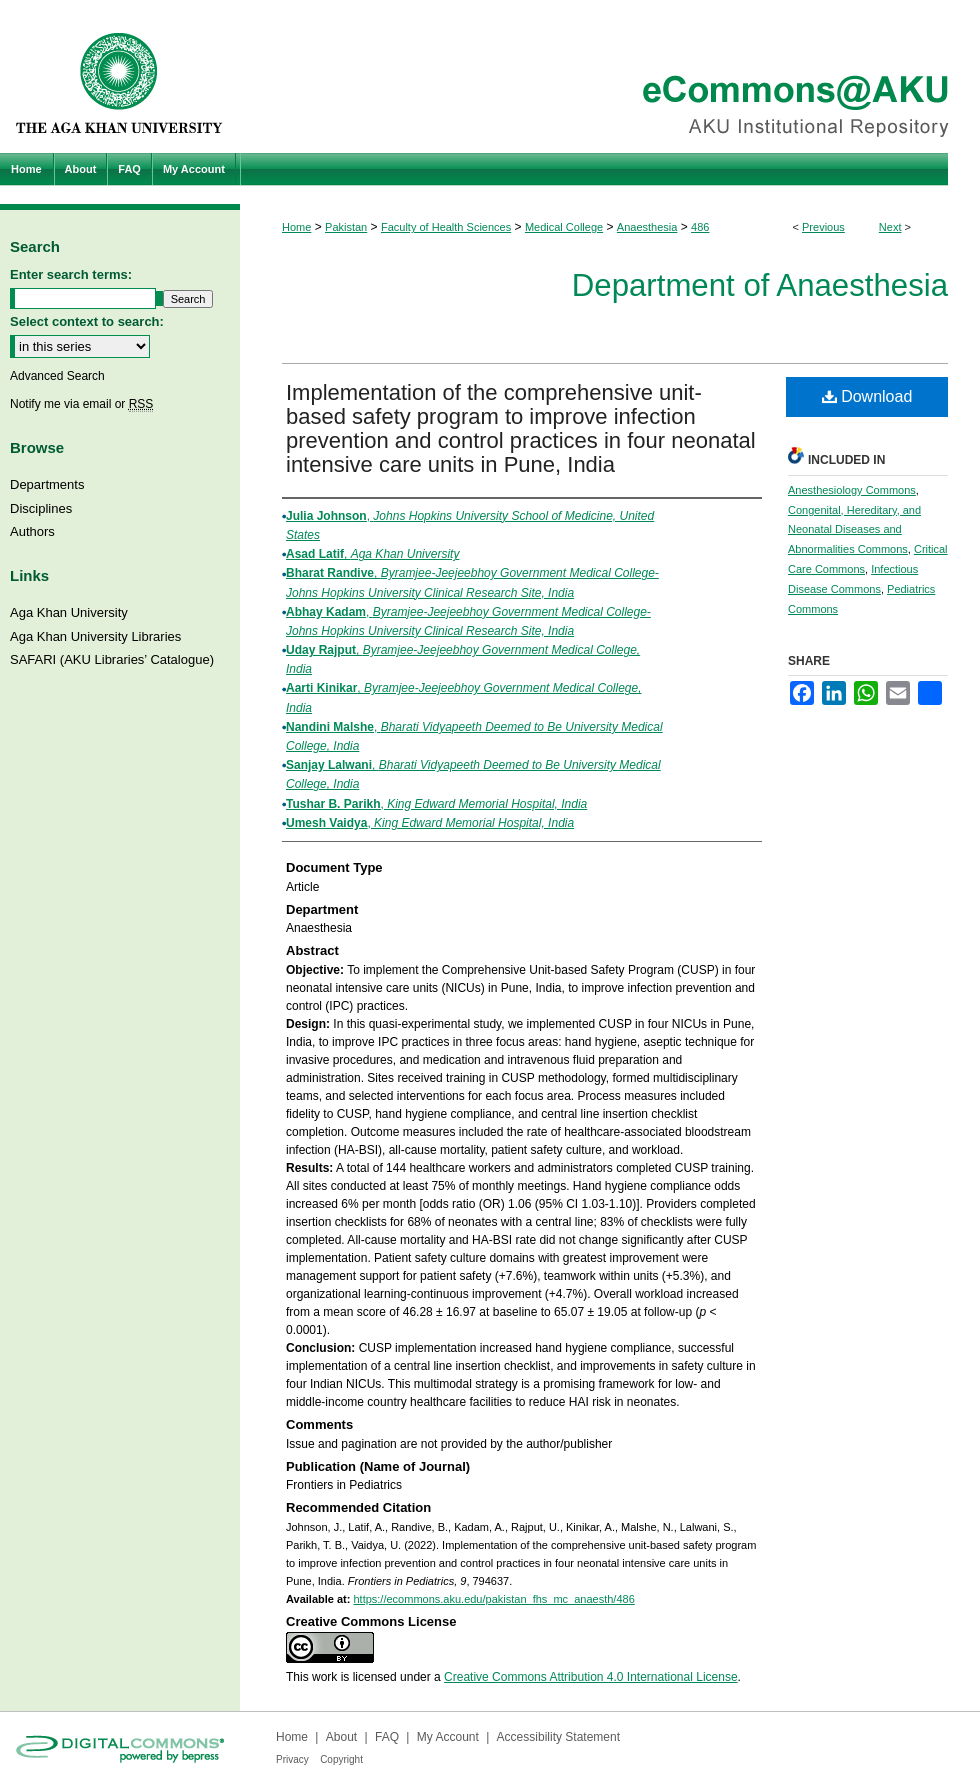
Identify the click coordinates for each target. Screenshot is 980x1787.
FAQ (387, 1737)
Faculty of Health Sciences (446, 227)
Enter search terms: (71, 274)
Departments (47, 484)
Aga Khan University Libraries (95, 636)
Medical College (564, 227)
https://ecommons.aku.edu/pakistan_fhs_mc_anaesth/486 (493, 1599)
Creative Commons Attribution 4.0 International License (591, 1677)
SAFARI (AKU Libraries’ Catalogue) (112, 659)
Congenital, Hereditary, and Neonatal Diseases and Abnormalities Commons (854, 530)
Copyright (341, 1759)
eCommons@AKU (610, 76)
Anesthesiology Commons (852, 490)
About (341, 1737)
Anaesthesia (647, 227)
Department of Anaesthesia (760, 285)
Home (296, 227)
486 (700, 227)
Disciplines (41, 508)
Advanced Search (57, 376)
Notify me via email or (81, 404)
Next (890, 227)
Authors (32, 531)
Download (867, 396)
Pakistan (346, 227)
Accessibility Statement (558, 1737)
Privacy (292, 1759)
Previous (823, 227)
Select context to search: (87, 321)
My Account (448, 1737)
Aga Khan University (69, 612)
